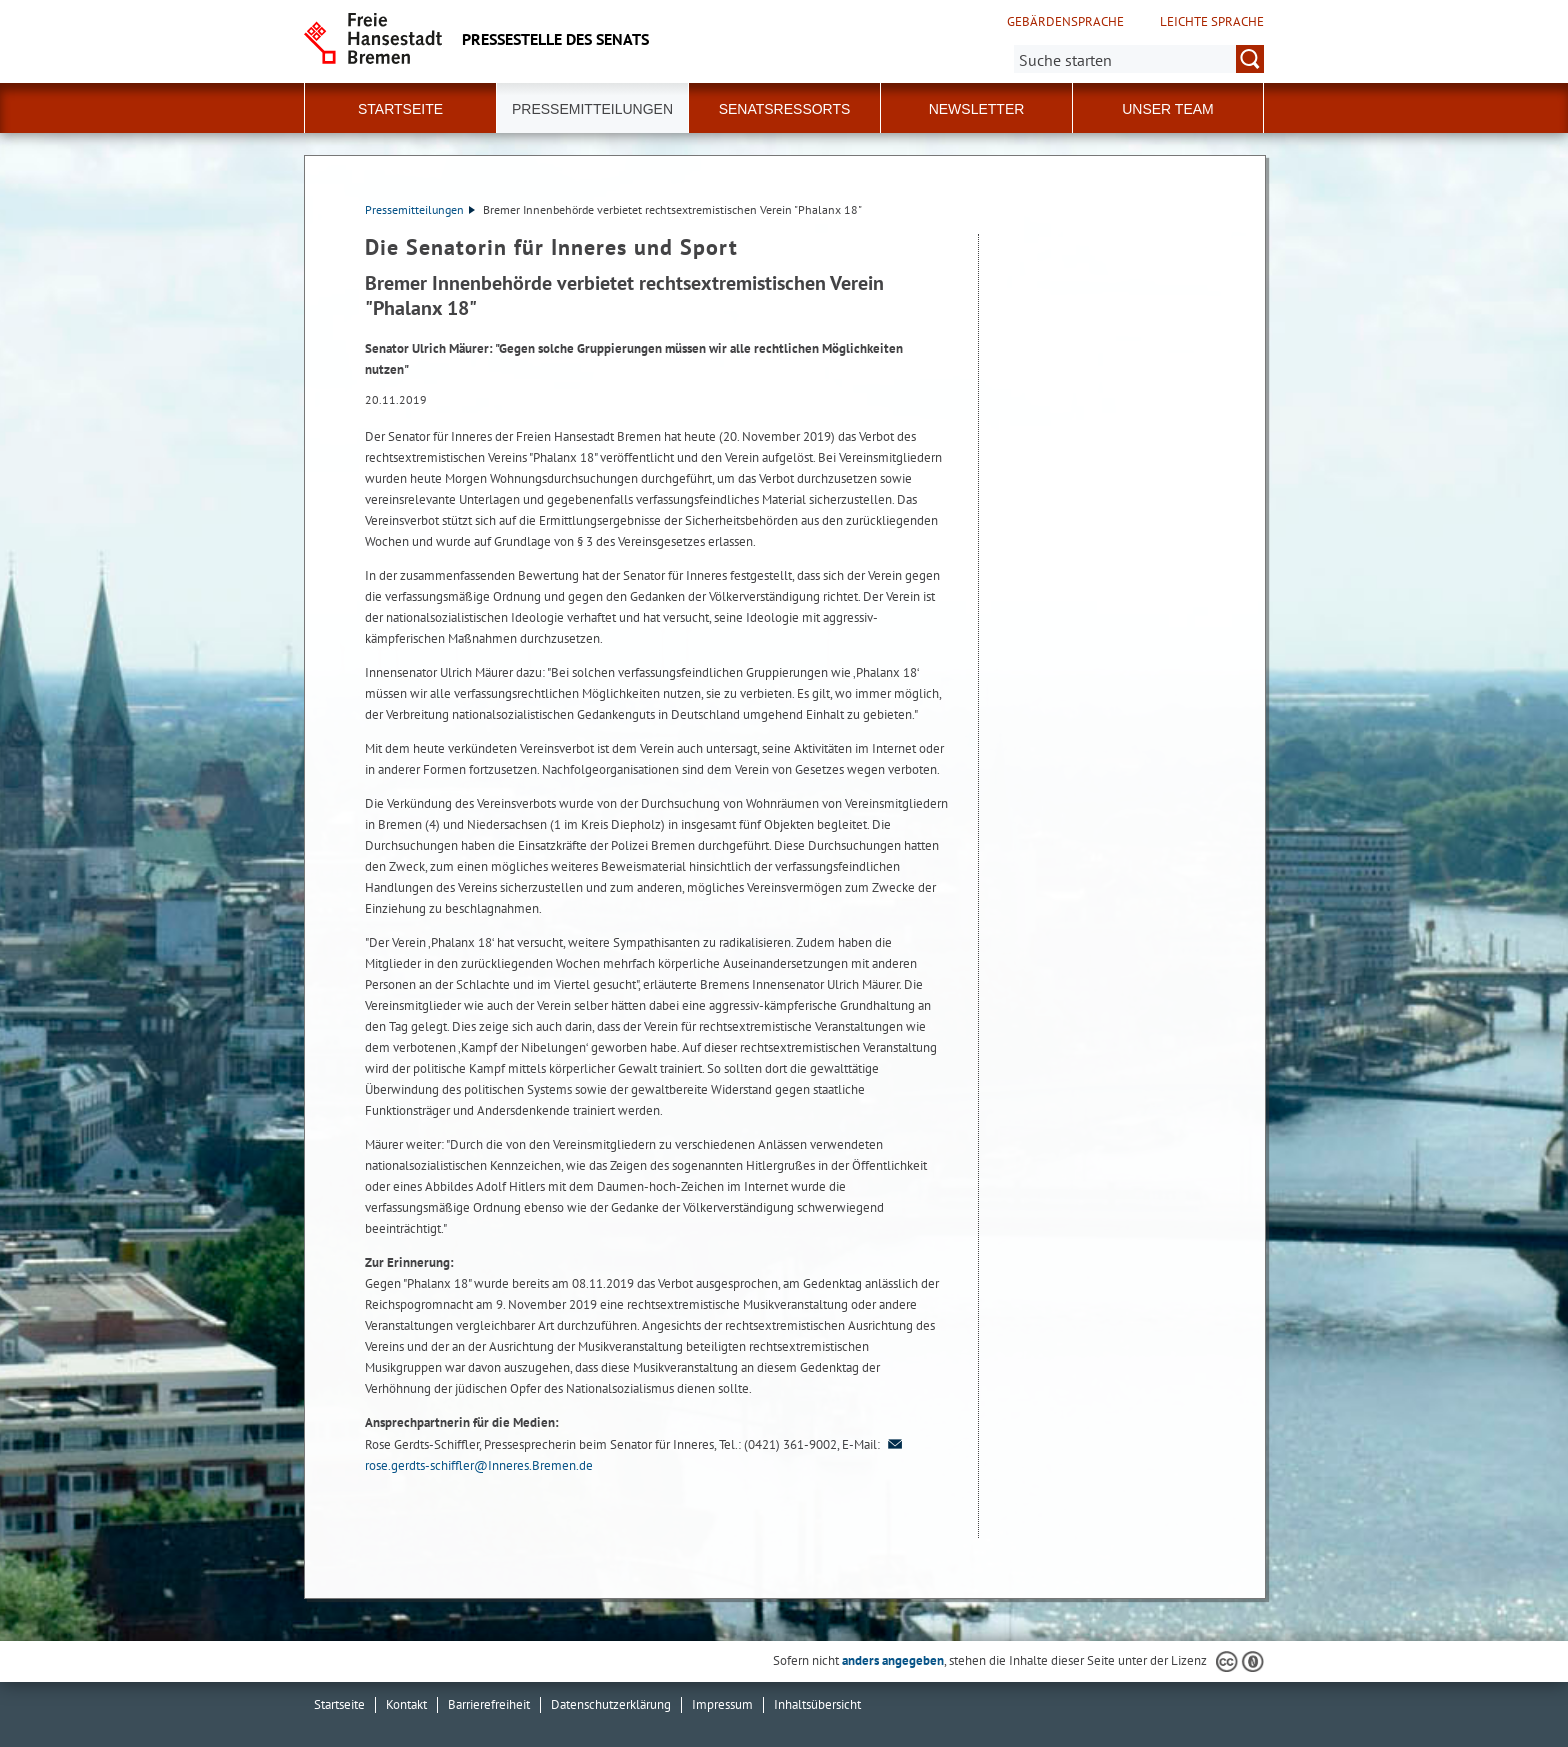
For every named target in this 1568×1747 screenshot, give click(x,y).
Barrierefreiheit (489, 1704)
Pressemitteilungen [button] (592, 109)
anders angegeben (893, 1660)
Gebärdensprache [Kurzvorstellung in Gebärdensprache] (1065, 22)
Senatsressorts (785, 109)
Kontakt (406, 1704)
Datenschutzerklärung (611, 1704)
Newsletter (977, 109)
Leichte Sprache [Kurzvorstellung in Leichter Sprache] (1212, 22)
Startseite (400, 109)
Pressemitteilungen (420, 209)
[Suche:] (1139, 59)
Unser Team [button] (1168, 109)
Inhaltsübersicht (817, 1704)
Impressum (722, 1704)
